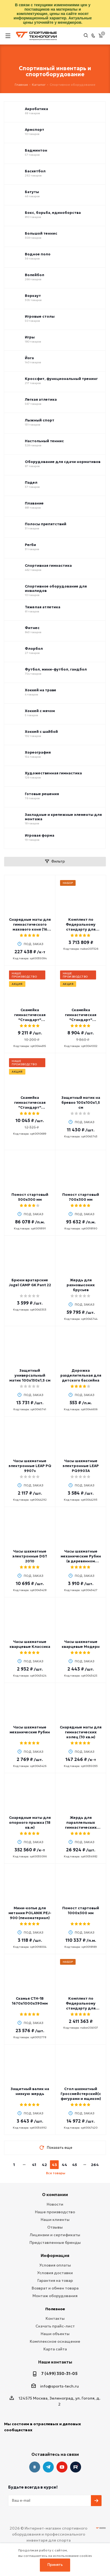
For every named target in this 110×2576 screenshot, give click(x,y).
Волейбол (34, 275)
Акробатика (36, 109)
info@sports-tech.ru (59, 2386)
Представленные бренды (55, 2242)
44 (64, 2164)
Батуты (32, 192)
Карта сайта (55, 2349)
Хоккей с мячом (40, 711)
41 (34, 2164)
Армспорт (34, 130)
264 (95, 2164)
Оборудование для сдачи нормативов (62, 462)
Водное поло (37, 254)
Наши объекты (55, 2333)
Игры (30, 337)
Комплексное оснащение (55, 2341)
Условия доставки (55, 2272)
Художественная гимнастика (53, 773)
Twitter (75, 2467)
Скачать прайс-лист (55, 2326)
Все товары (55, 2173)
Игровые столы (40, 316)
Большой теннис (41, 233)
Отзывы (55, 2227)
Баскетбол (35, 171)
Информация (55, 2255)
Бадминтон (36, 150)
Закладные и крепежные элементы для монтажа (63, 817)
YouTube (62, 2467)
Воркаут (33, 296)
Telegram (48, 2467)
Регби (30, 545)
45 (74, 2164)
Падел (31, 482)
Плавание (34, 503)
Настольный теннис (44, 441)
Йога (29, 358)
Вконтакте (34, 2467)
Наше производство (55, 2211)
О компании (55, 2194)
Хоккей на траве (40, 690)
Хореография (38, 752)
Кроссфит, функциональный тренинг (61, 379)
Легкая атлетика (41, 399)
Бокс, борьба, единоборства (53, 213)
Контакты (55, 2318)
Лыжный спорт (39, 420)
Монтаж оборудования (55, 2295)
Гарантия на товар (55, 2280)
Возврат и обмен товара (55, 2288)
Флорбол (34, 649)
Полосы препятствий (45, 524)
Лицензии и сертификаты (55, 2234)
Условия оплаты (55, 2265)
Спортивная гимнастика (48, 565)
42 (44, 2164)
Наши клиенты (55, 2219)
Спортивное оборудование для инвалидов (56, 588)
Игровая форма (39, 835)
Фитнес (32, 628)
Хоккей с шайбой (41, 732)
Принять (55, 2564)
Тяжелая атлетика (42, 607)
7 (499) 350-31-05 (59, 2373)
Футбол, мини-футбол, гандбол (56, 669)
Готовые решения (42, 794)
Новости (55, 2204)
